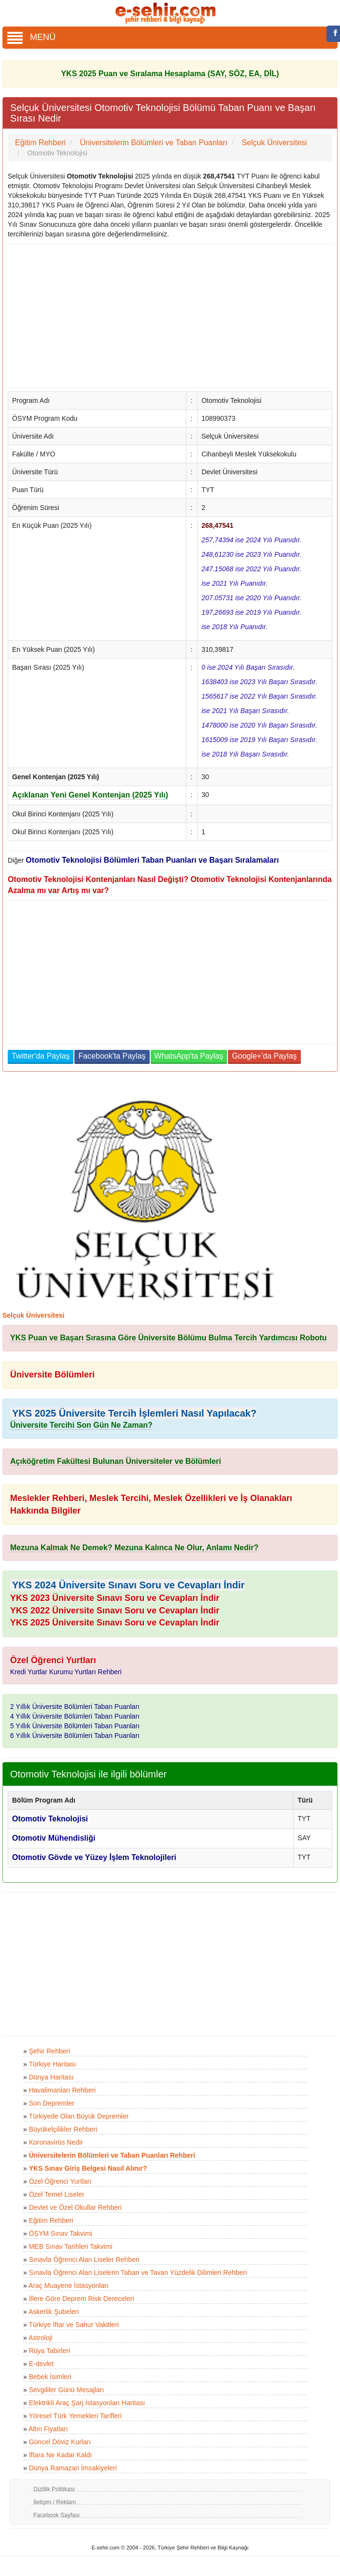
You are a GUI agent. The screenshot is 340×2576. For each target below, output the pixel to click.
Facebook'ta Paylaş (111, 1056)
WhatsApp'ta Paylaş (189, 1056)
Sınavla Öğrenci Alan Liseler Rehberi (84, 2259)
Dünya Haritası (51, 2077)
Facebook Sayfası (56, 2515)
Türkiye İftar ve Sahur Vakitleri (73, 2324)
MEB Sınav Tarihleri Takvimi (71, 2246)
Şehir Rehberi (50, 2051)
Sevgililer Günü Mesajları (66, 2390)
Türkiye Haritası (52, 2064)
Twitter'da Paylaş (41, 1056)
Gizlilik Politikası (54, 2489)
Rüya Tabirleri (49, 2351)
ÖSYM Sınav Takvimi (60, 2233)
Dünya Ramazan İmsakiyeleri (73, 2468)
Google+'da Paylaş (264, 1056)
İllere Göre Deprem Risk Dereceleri (81, 2298)
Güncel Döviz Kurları (60, 2442)
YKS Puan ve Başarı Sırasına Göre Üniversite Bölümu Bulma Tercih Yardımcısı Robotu (168, 1338)
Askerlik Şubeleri (53, 2311)
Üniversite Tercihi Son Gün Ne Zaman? (81, 1425)
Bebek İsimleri (50, 2377)
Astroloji (40, 2338)
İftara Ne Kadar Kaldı (60, 2455)
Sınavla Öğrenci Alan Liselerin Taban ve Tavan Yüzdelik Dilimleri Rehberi (138, 2272)
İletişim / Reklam (54, 2502)
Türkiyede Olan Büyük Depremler (78, 2116)
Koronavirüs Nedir (56, 2142)
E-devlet (41, 2364)
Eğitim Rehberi (51, 2220)
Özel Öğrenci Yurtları (60, 2181)
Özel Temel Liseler (57, 2194)
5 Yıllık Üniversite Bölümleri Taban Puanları (75, 1726)
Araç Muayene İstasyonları (68, 2285)
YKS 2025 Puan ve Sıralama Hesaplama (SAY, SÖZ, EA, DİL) (170, 73)
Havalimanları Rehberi (62, 2090)
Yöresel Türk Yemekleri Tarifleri (74, 2416)
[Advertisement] (166, 315)
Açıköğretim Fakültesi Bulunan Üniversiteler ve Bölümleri (115, 1461)
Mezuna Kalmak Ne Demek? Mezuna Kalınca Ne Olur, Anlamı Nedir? (134, 1547)
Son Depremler (51, 2103)
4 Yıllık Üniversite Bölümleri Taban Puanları (75, 1716)
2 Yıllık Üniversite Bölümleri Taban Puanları (75, 1706)
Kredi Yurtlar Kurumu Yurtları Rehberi (66, 1672)
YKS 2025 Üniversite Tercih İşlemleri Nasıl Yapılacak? (134, 1413)
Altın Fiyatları (48, 2429)
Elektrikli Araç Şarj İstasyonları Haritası (87, 2403)
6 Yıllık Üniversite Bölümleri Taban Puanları (75, 1735)
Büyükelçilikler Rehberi (63, 2129)
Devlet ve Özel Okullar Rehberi (75, 2207)
